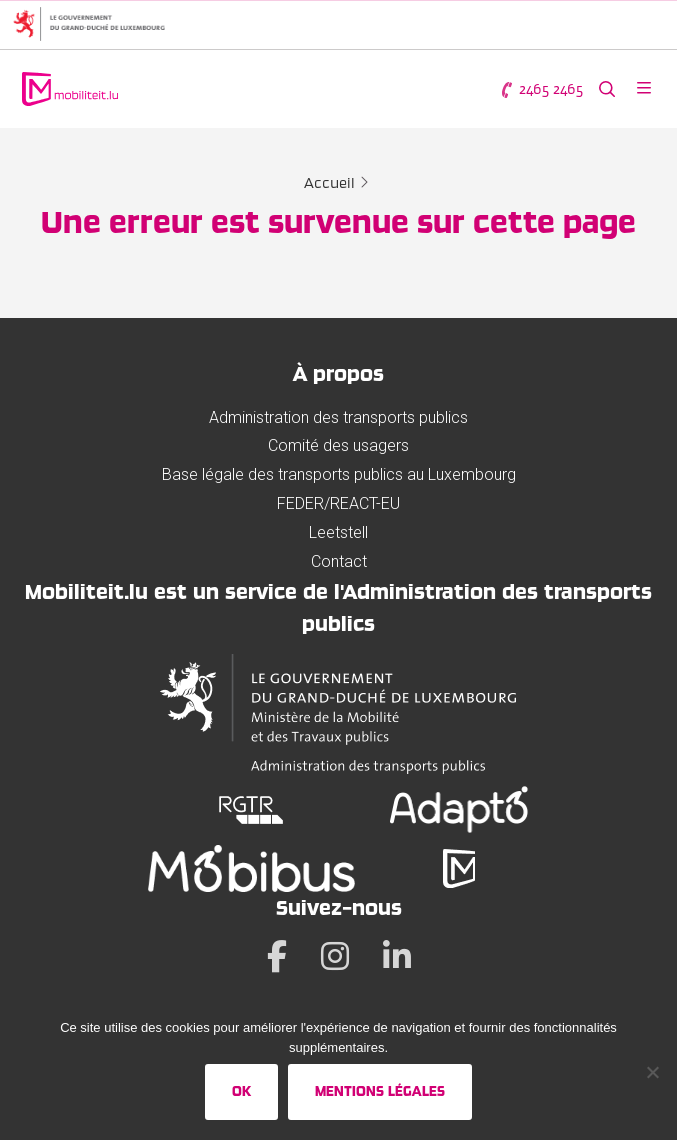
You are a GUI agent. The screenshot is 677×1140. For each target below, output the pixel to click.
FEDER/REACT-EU (338, 503)
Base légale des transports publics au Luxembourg (339, 474)
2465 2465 (541, 89)
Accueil (329, 183)
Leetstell (338, 532)
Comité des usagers (338, 445)
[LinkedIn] (397, 956)
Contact (339, 561)
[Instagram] (335, 956)
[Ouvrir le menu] (644, 89)
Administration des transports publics (338, 417)
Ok (241, 1091)
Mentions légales (380, 1091)
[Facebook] (277, 956)
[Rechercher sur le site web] (607, 89)
